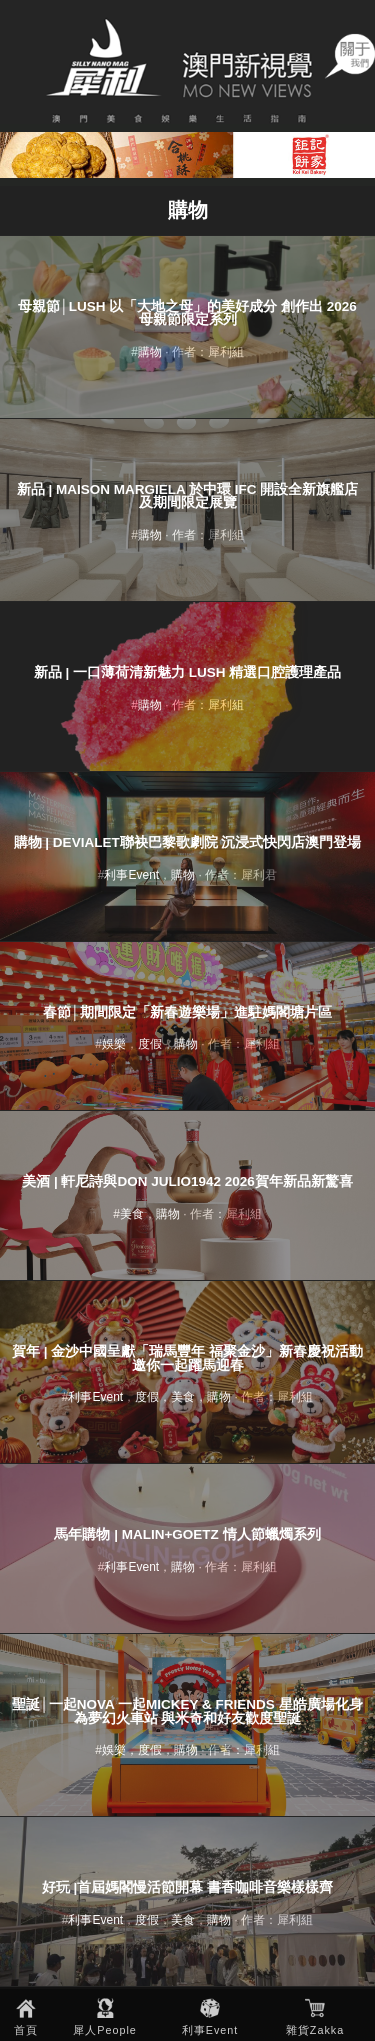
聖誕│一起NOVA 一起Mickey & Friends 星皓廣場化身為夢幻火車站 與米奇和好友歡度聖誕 (187, 1711)
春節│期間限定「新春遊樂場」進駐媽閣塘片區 (187, 1012)
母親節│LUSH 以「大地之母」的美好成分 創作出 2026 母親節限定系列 (187, 313)
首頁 (26, 2030)
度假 (150, 1044)
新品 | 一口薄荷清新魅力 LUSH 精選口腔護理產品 (188, 672)
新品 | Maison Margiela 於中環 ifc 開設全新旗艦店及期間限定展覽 (188, 496)
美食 (132, 1214)
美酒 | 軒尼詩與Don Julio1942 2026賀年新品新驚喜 (187, 1181)
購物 (150, 352)
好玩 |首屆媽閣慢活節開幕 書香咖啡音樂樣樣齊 (187, 1887)
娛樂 (114, 1044)
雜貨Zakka (315, 2030)
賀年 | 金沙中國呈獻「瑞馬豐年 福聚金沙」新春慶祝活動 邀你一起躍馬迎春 (187, 1358)
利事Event (210, 2030)
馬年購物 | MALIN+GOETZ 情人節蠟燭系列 (187, 1534)
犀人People (105, 2030)
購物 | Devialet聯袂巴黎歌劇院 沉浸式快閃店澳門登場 (188, 842)
